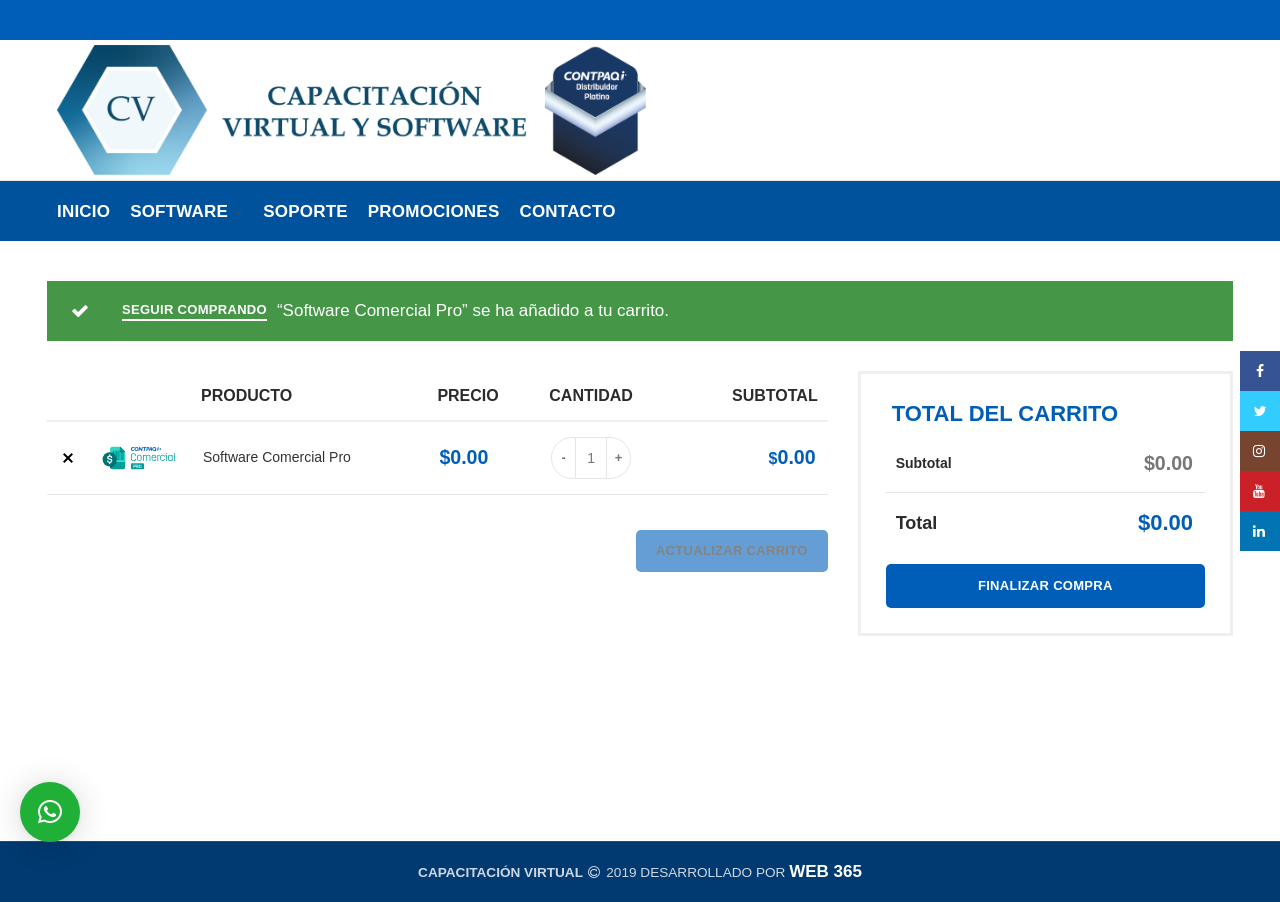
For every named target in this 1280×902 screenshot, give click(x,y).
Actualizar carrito (732, 550)
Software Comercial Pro (277, 457)
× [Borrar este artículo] (67, 458)
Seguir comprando (194, 309)
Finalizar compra (1045, 585)
